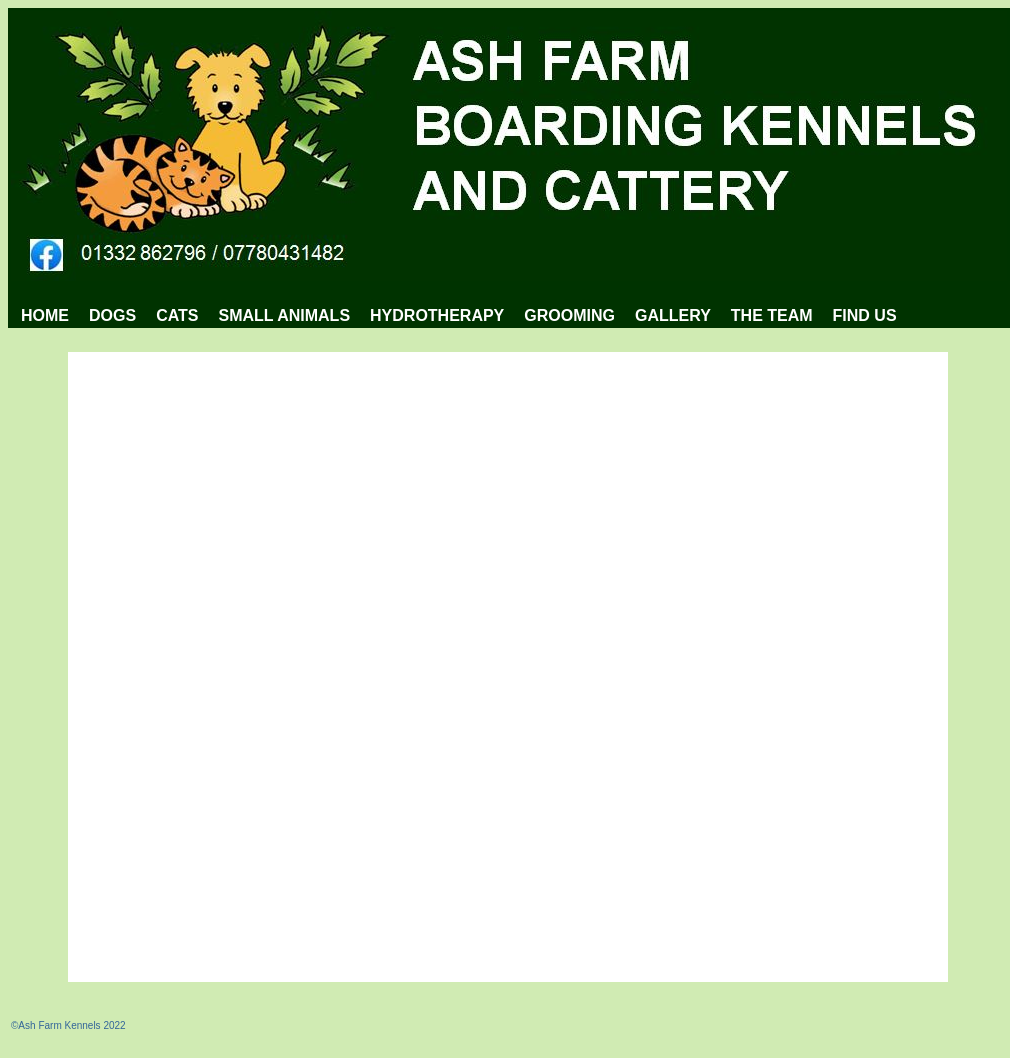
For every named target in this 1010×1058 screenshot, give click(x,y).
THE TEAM (772, 315)
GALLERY (673, 315)
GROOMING (569, 315)
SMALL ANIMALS (285, 315)
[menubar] (459, 316)
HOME (45, 315)
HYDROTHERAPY (437, 315)
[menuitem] (45, 316)
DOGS (112, 315)
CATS (177, 315)
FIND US (865, 315)
